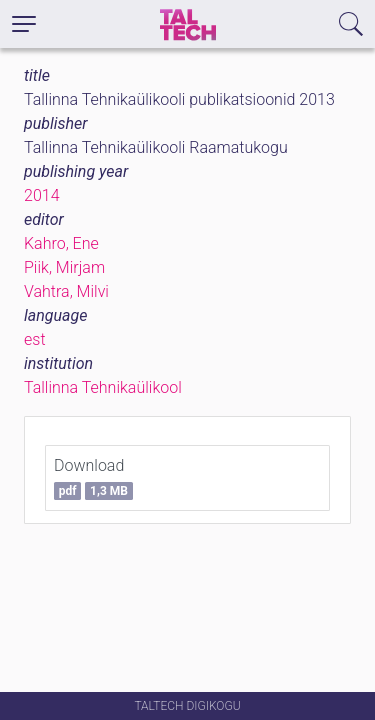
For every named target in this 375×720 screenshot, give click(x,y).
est (35, 339)
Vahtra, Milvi (66, 291)
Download (93, 478)
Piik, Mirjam (64, 267)
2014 (42, 195)
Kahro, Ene (61, 243)
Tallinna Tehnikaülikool (103, 387)
